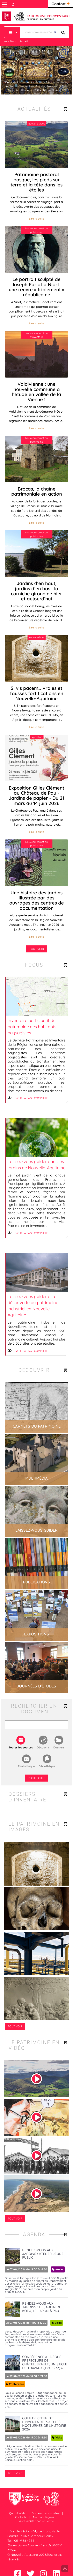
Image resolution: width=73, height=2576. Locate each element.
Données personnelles (45, 2513)
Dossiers (58, 1747)
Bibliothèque (47, 1766)
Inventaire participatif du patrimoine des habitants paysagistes (32, 1026)
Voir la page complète (32, 1098)
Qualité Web (17, 2513)
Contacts (20, 2517)
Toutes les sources (21, 1747)
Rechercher (36, 1778)
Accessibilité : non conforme (36, 2521)
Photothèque (26, 1766)
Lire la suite (36, 218)
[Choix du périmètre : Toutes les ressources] (12, 32)
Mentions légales (43, 2517)
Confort (60, 3)
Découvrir (43, 1747)
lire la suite (36, 1407)
